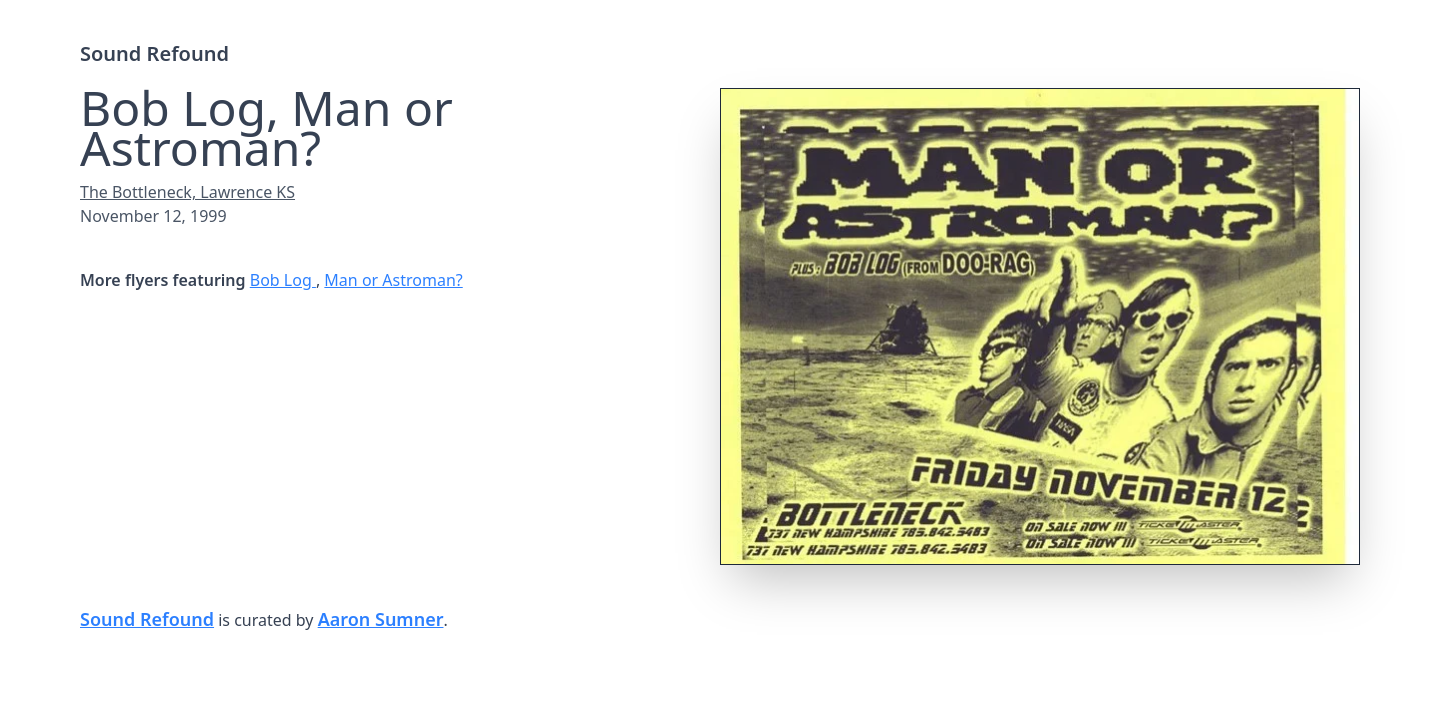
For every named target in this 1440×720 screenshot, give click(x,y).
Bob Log (283, 280)
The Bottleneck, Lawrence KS (187, 192)
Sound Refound (154, 53)
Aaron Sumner (381, 619)
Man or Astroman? (393, 280)
